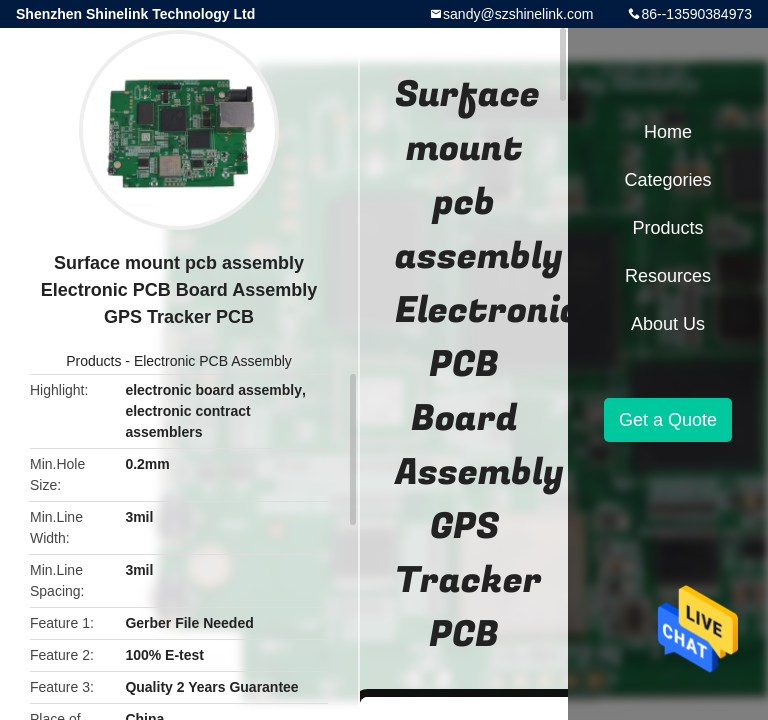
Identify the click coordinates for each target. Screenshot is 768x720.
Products (93, 361)
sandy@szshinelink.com (518, 14)
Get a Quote (668, 420)
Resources (668, 276)
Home (668, 132)
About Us (668, 324)
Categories (667, 180)
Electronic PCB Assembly (213, 361)
